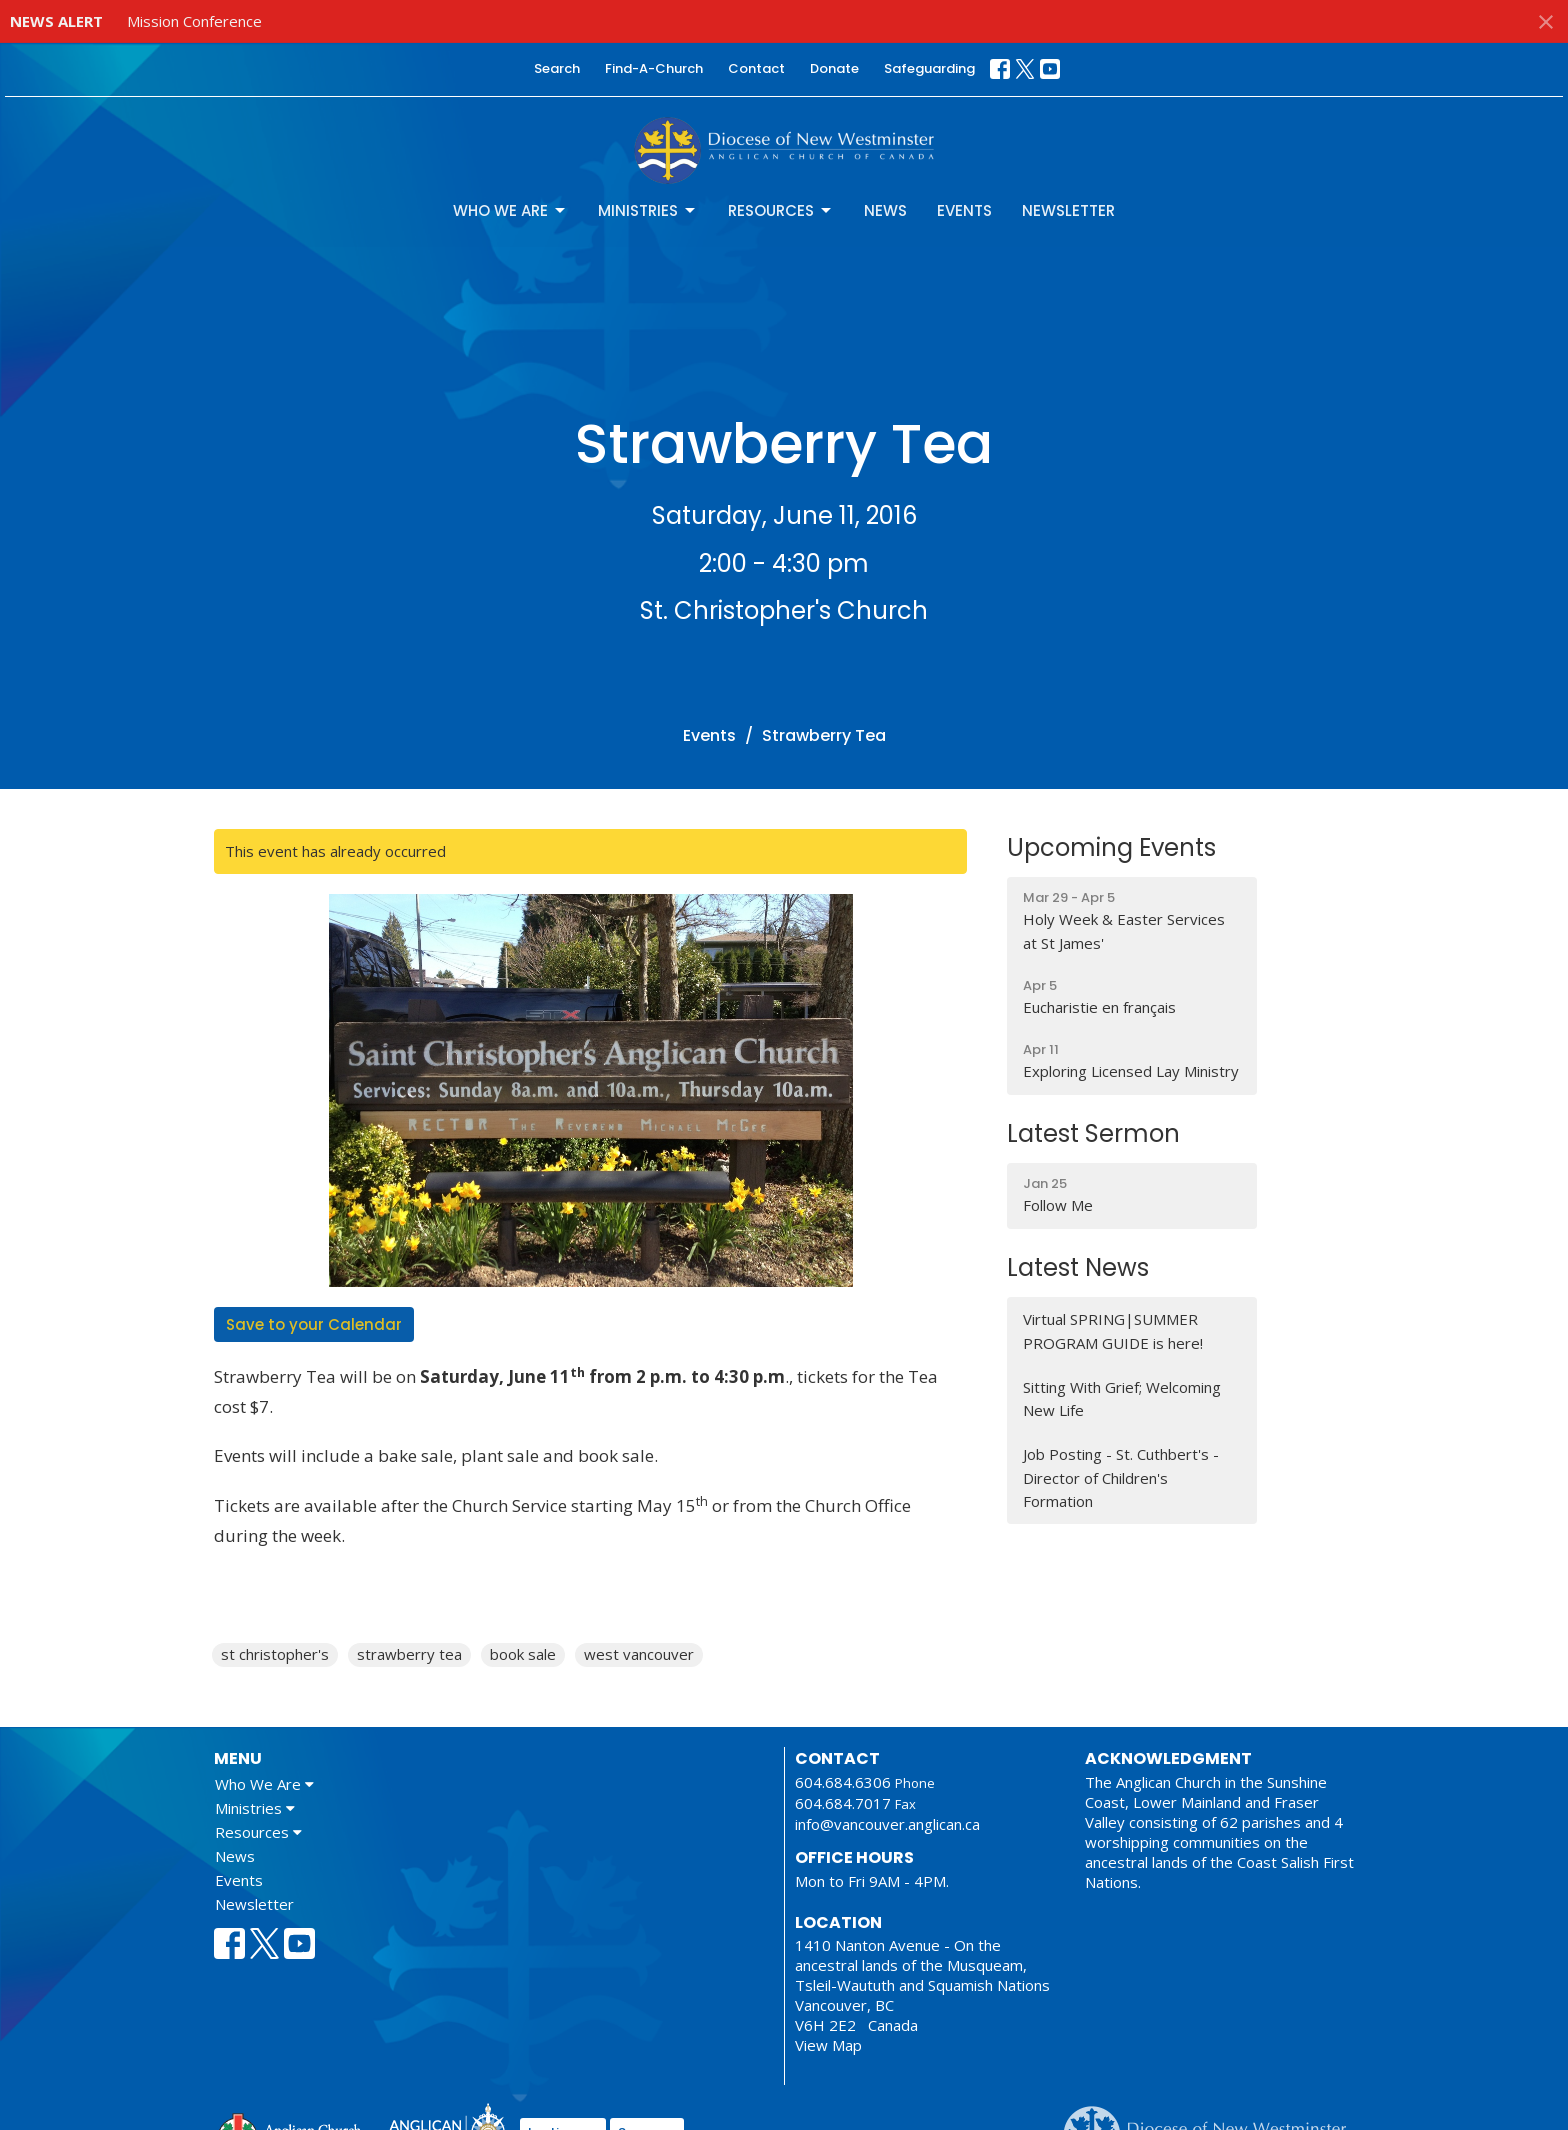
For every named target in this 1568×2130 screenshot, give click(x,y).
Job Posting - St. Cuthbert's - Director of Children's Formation (1121, 1477)
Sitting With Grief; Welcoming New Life (1122, 1398)
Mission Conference (194, 21)
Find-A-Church (654, 68)
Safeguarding (929, 68)
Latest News (1078, 1267)
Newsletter (1068, 210)
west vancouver (639, 1654)
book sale (523, 1654)
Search (557, 68)
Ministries (648, 210)
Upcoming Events (1111, 847)
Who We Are (510, 210)
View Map (828, 2045)
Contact (756, 68)
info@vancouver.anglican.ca (887, 1824)
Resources (781, 210)
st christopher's (275, 1654)
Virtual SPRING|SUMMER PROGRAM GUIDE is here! (1113, 1330)
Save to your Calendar (314, 1324)
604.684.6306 (843, 1782)
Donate (834, 68)
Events (964, 210)
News (885, 210)
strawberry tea (409, 1654)
